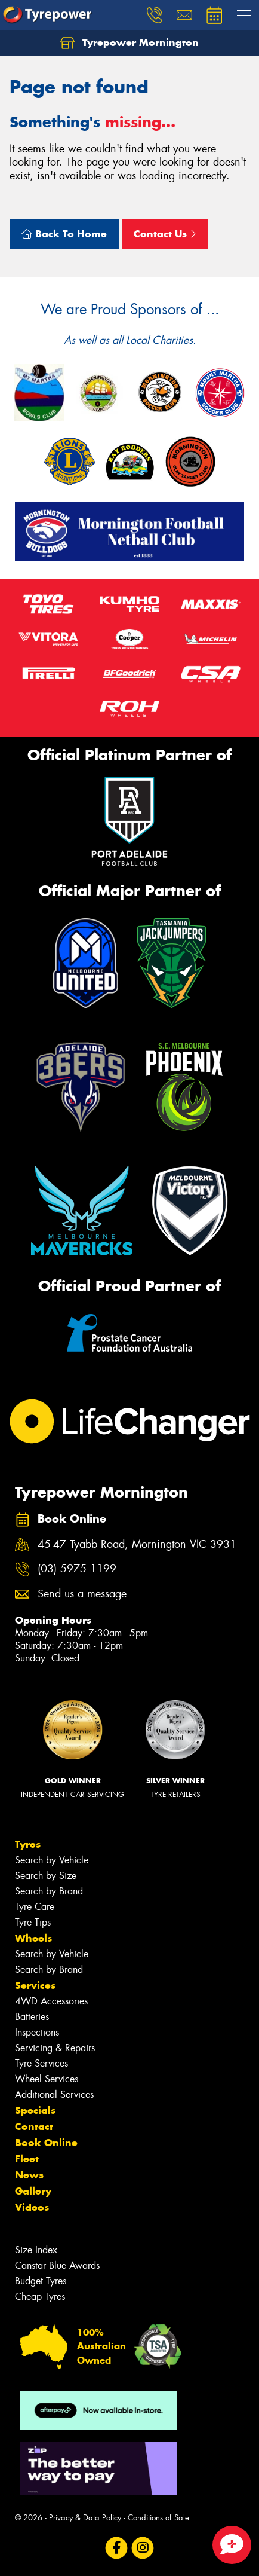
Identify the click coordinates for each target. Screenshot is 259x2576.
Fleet (27, 2158)
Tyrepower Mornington (129, 43)
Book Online (46, 2142)
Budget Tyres (40, 2281)
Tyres (28, 1844)
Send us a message (82, 1594)
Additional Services (54, 2094)
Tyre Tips (33, 1922)
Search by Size (45, 1875)
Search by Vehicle (51, 1860)
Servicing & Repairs (55, 2048)
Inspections (37, 2032)
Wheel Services (46, 2079)
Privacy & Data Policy (85, 2518)
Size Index (36, 2250)
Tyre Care (34, 1906)
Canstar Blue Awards (57, 2265)
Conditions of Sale (158, 2518)
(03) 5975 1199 (77, 1569)
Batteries (32, 2016)
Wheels (33, 1938)
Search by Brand (49, 1891)
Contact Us (165, 233)
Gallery (33, 2191)
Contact (34, 2126)
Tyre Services (41, 2063)
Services (35, 1985)
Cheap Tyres (40, 2296)
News (29, 2174)
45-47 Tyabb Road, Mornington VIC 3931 (137, 1544)
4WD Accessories (51, 2001)
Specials (35, 2110)
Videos (32, 2207)
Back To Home (64, 233)
